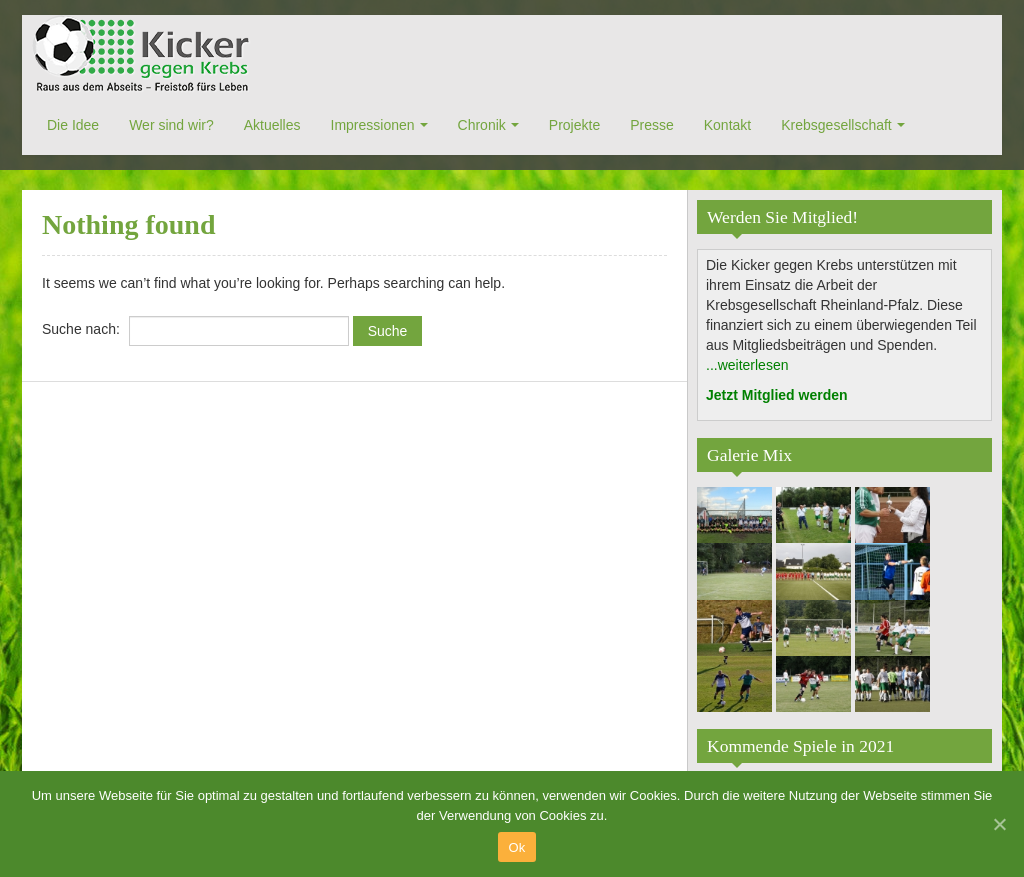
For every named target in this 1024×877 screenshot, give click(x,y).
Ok (516, 847)
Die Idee (73, 125)
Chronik (482, 125)
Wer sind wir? (171, 125)
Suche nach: (81, 329)
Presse (652, 125)
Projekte (574, 125)
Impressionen (373, 125)
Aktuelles (272, 125)
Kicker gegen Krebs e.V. (144, 55)
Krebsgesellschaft (836, 125)
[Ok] (999, 824)
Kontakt (727, 125)
